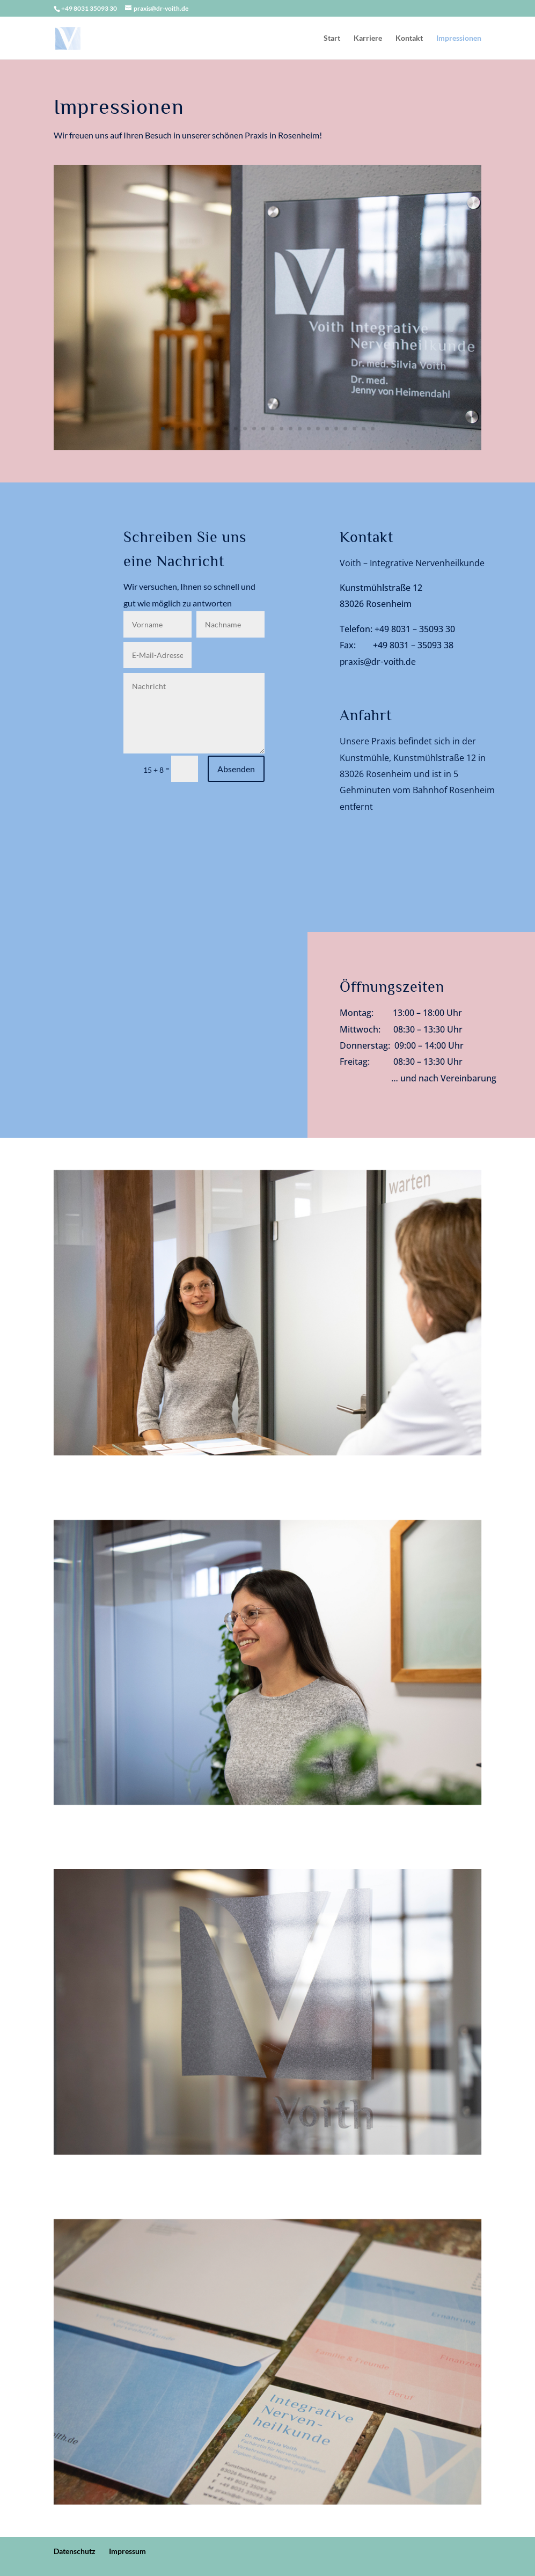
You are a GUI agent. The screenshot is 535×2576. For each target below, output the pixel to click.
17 (309, 428)
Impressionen (458, 38)
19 (327, 428)
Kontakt (409, 38)
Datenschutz (75, 2551)
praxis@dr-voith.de (378, 661)
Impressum (127, 2551)
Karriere (368, 38)
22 (354, 428)
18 (318, 428)
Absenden (236, 769)
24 (373, 428)
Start (332, 38)
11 (254, 428)
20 (336, 428)
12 (263, 428)
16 (300, 428)
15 (290, 428)
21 (345, 428)
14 (281, 428)
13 (272, 428)
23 (363, 428)
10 (245, 428)
